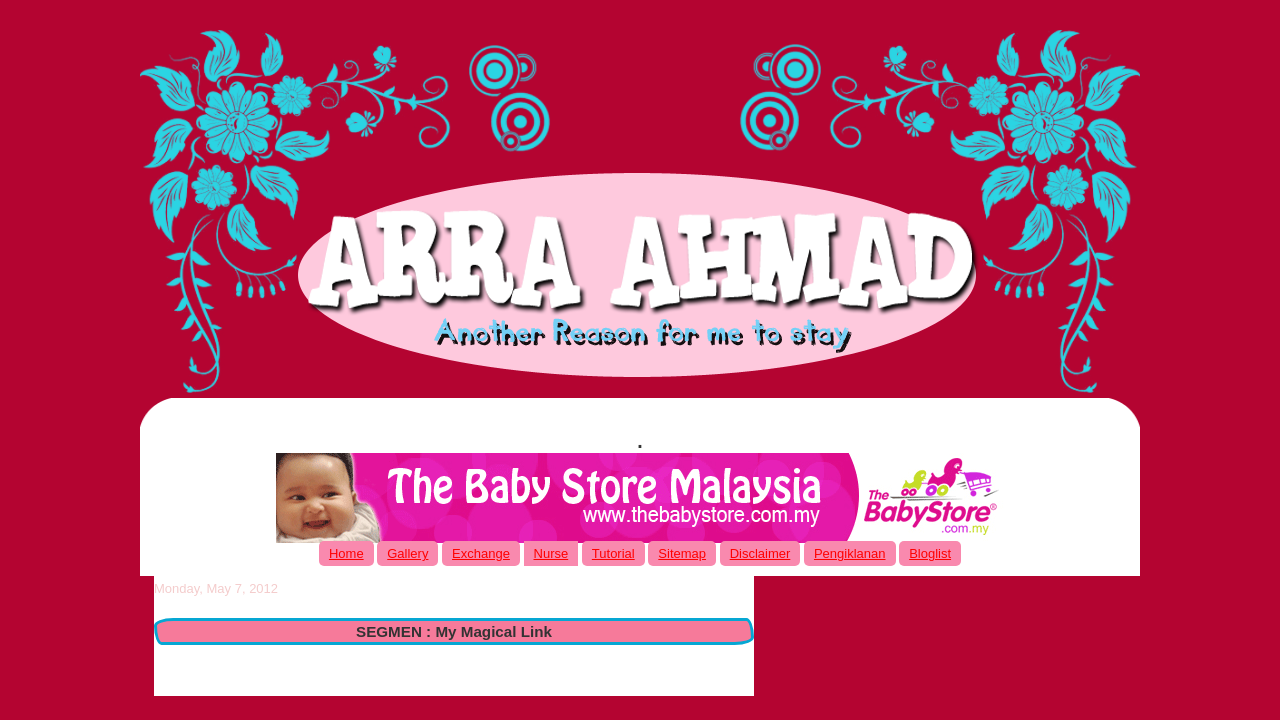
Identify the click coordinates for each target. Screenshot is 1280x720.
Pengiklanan (850, 553)
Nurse (551, 553)
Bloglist (930, 553)
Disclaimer (760, 553)
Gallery (407, 553)
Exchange (481, 553)
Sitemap (682, 553)
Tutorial (613, 553)
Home (346, 553)
